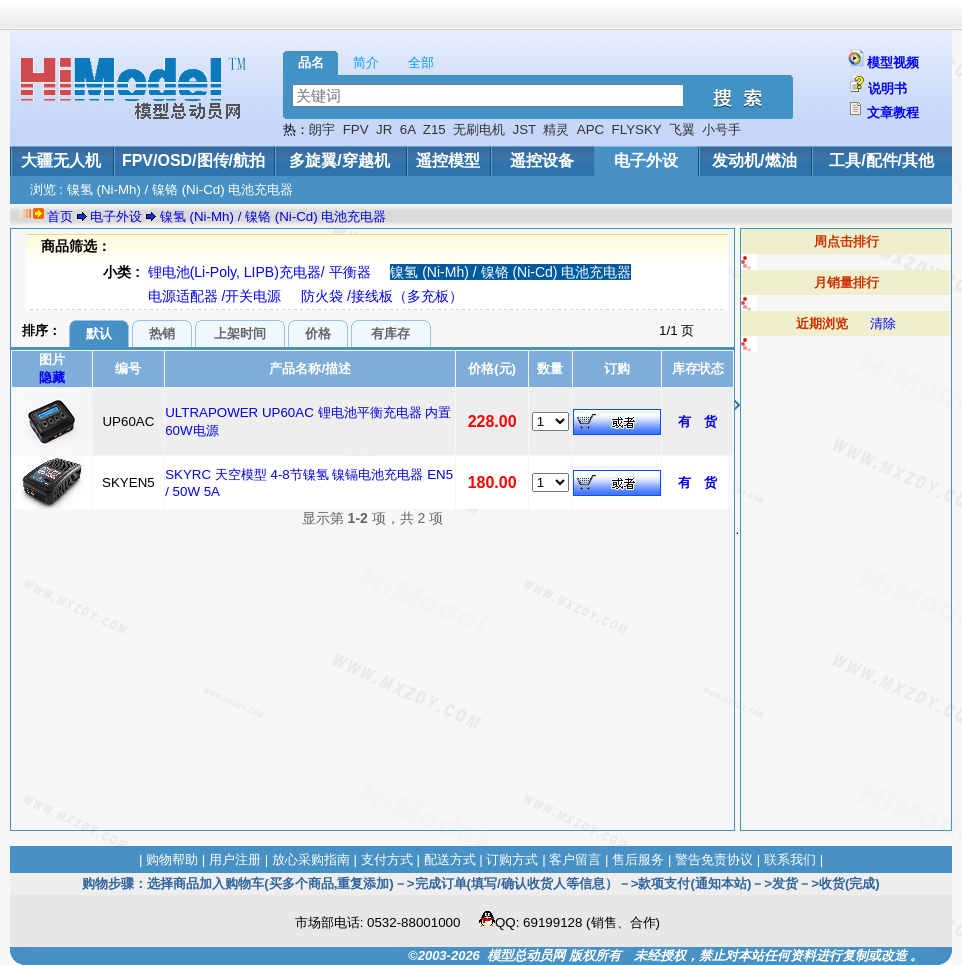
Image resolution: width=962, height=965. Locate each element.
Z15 (434, 129)
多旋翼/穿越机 (339, 160)
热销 (162, 333)
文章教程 (893, 112)
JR (384, 129)
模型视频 (893, 62)
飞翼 (682, 129)
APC (590, 129)
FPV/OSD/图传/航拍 (193, 160)
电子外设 (646, 160)
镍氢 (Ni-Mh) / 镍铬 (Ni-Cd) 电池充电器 (273, 216)
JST (524, 129)
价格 (318, 333)
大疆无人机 (61, 160)
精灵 (556, 129)
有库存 (390, 333)
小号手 (721, 129)
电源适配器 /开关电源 (215, 296)
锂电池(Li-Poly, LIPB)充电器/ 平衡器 (259, 272)
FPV (356, 129)
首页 (60, 216)
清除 (883, 323)
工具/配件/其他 (881, 160)
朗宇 (322, 129)
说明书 (887, 88)
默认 (99, 333)
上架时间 (240, 333)
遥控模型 (448, 160)
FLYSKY (637, 129)
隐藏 (52, 377)
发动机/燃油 (754, 160)
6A (408, 129)
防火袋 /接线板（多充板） (382, 296)
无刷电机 (479, 129)
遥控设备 (542, 160)
